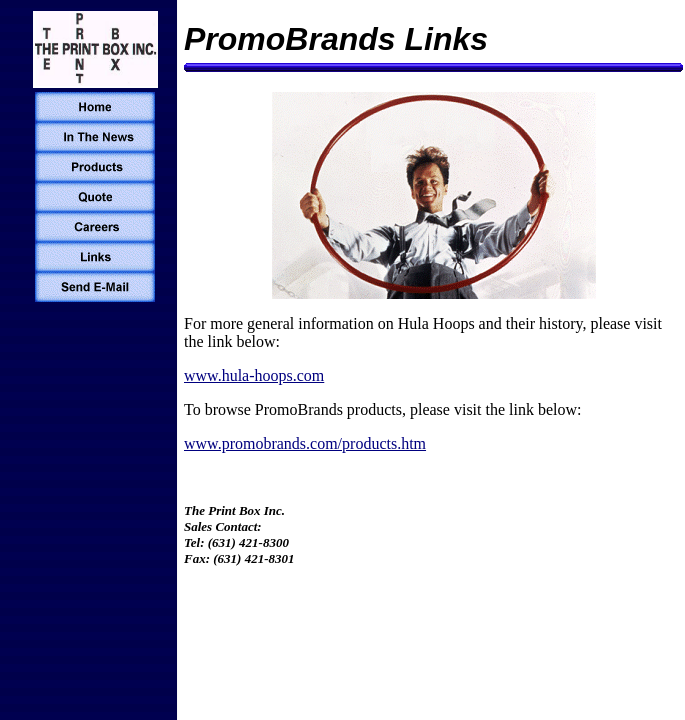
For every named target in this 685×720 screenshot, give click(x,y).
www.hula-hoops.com (254, 375)
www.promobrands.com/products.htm (305, 443)
